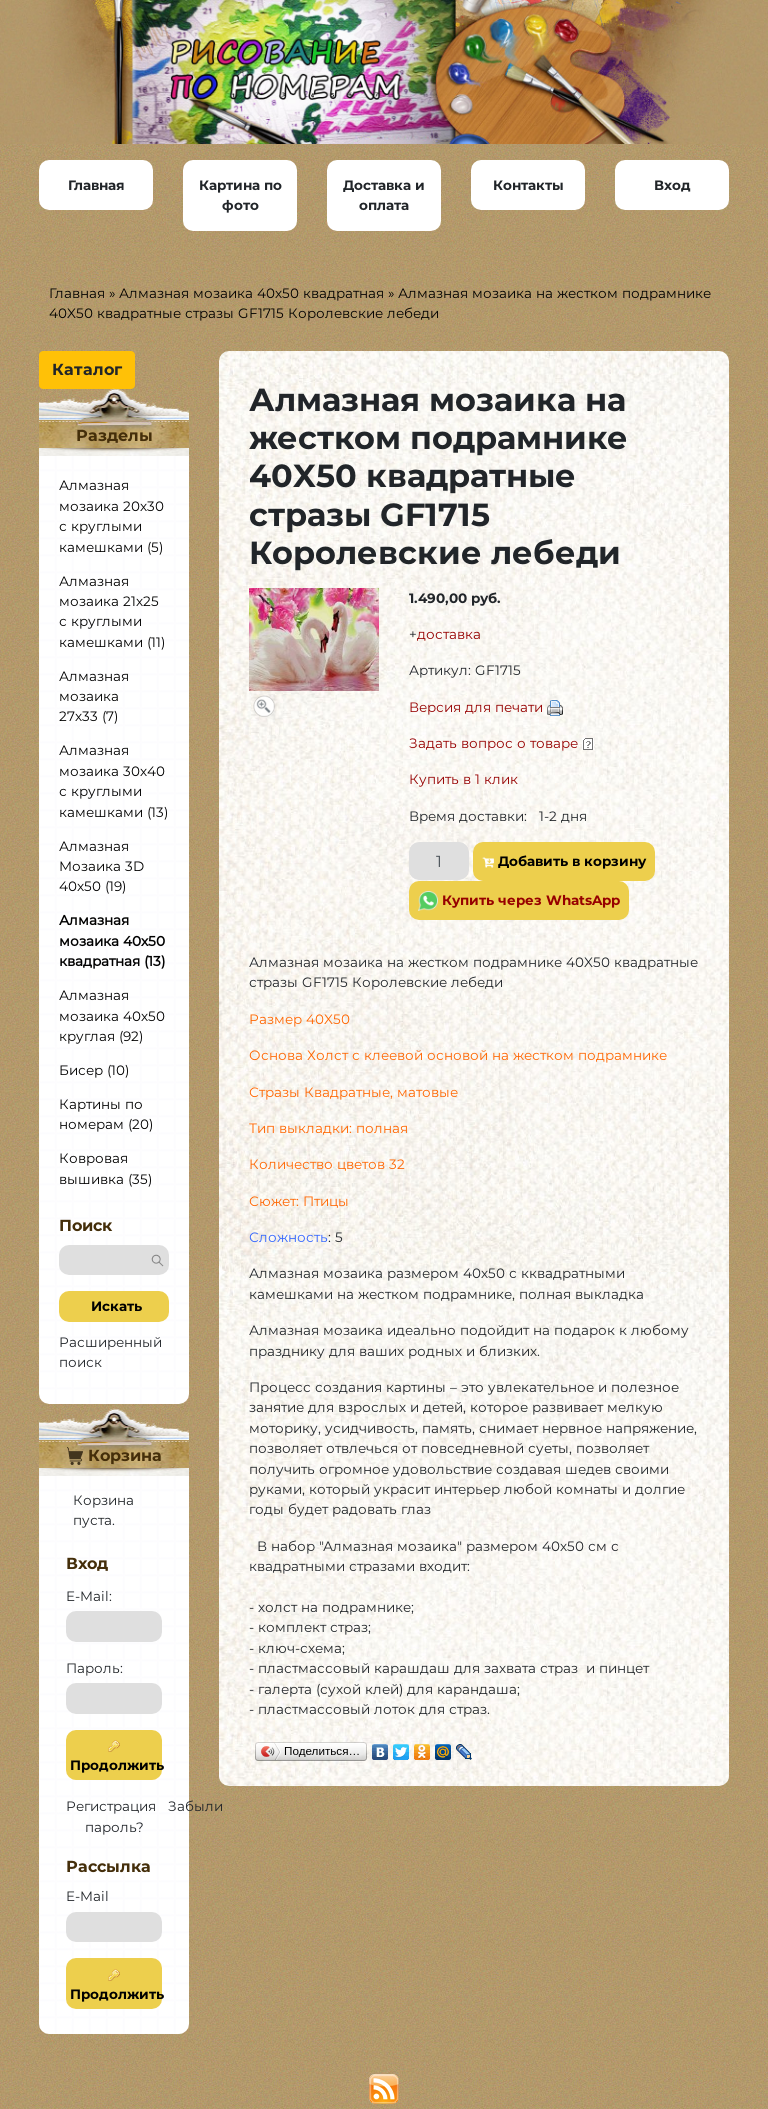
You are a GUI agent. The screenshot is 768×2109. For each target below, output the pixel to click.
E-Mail (87, 1896)
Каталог (87, 369)
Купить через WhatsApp (519, 901)
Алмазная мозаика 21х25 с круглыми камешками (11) (112, 611)
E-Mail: (89, 1596)
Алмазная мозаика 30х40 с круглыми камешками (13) (113, 780)
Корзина (114, 1456)
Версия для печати (476, 707)
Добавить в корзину (564, 861)
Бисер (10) (94, 1070)
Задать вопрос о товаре (493, 743)
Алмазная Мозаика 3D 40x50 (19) (101, 866)
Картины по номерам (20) (106, 1114)
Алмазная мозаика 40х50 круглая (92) (112, 1015)
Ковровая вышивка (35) (105, 1168)
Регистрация (111, 1806)
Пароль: (94, 1668)
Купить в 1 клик (463, 779)
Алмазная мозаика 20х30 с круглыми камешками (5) (111, 515)
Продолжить (114, 1756)
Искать (114, 1306)
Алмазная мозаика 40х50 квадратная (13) (112, 940)
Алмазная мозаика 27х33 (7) (94, 696)
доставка (449, 634)
